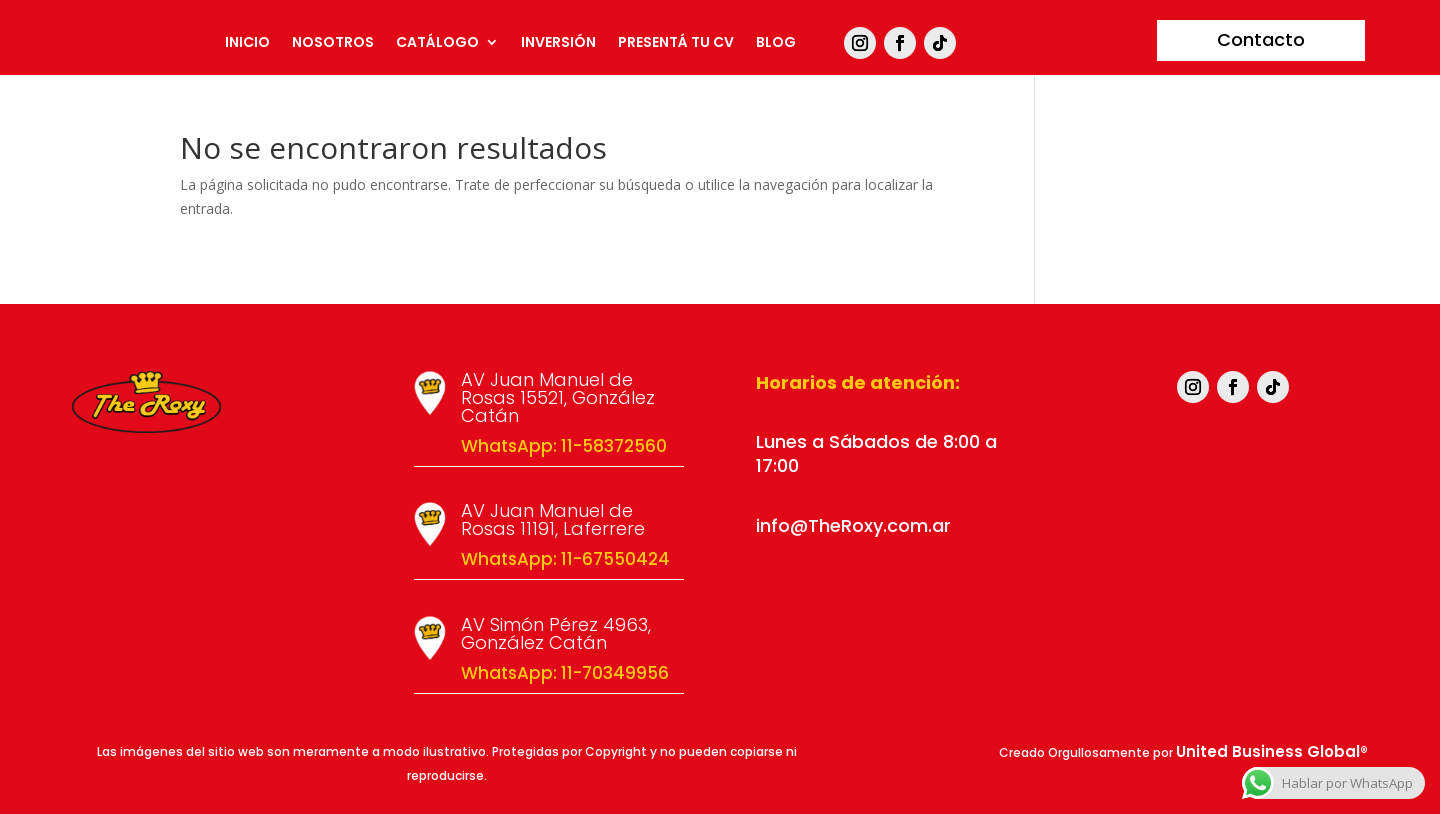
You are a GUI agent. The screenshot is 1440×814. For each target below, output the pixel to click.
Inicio (247, 43)
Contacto (1261, 39)
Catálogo (437, 43)
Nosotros (333, 43)
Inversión (558, 43)
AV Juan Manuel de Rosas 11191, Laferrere (553, 519)
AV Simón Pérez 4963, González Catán (556, 633)
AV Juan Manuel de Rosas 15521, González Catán (558, 397)
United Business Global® (1272, 751)
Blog (776, 43)
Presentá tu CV (676, 43)
